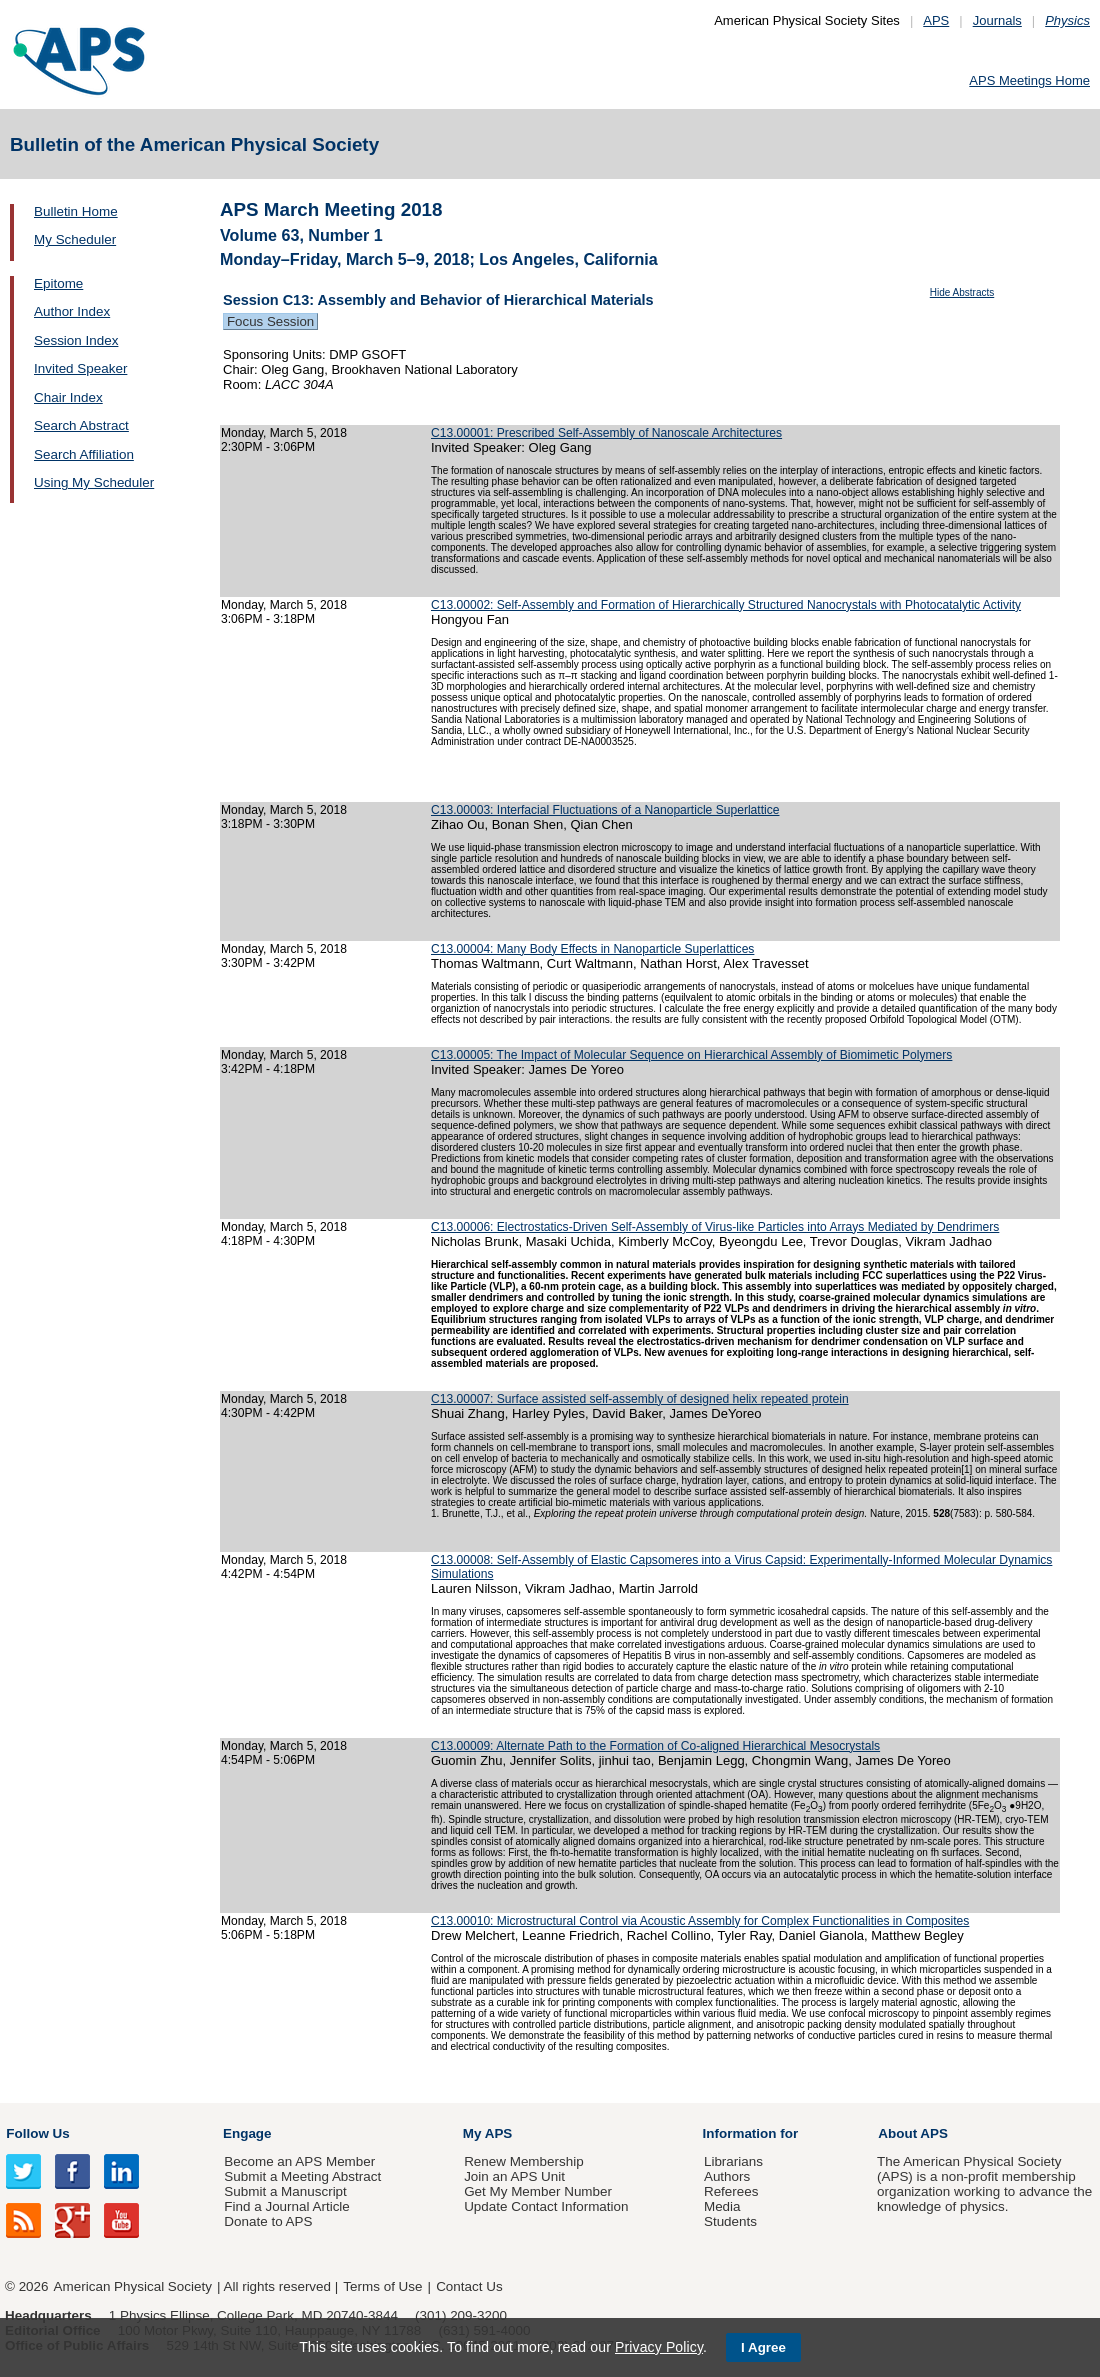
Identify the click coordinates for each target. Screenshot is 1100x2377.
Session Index (76, 340)
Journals (997, 20)
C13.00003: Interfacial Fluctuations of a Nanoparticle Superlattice (605, 810)
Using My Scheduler (94, 482)
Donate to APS (268, 2221)
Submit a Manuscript (285, 2191)
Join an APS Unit (514, 2176)
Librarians (733, 2161)
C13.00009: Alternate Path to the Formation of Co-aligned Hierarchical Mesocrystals (655, 1746)
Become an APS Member (299, 2161)
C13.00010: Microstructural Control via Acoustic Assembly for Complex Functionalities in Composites (700, 1921)
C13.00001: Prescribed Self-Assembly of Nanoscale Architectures (606, 433)
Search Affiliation (84, 454)
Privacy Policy (659, 2347)
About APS (913, 2133)
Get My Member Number (538, 2191)
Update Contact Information (546, 2206)
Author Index (72, 311)
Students (730, 2221)
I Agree (763, 2347)
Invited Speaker (80, 368)
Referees (731, 2191)
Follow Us (37, 2133)
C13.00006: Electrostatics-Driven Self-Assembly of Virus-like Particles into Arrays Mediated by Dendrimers (715, 1227)
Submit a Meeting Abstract (302, 2176)
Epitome (58, 283)
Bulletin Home (76, 211)
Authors (727, 2176)
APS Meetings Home (1029, 80)
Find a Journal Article (286, 2206)
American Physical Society (133, 2286)
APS (936, 20)
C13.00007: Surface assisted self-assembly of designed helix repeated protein (640, 1399)
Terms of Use (382, 2286)
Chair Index (68, 397)
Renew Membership (524, 2161)
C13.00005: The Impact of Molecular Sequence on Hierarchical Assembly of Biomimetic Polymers (691, 1055)
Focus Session (270, 321)
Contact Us (469, 2286)
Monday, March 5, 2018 (284, 433)
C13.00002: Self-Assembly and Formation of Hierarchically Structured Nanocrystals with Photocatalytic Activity (726, 605)
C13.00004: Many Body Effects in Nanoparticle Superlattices (592, 949)
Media (722, 2206)
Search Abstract (81, 425)
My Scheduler (75, 239)
